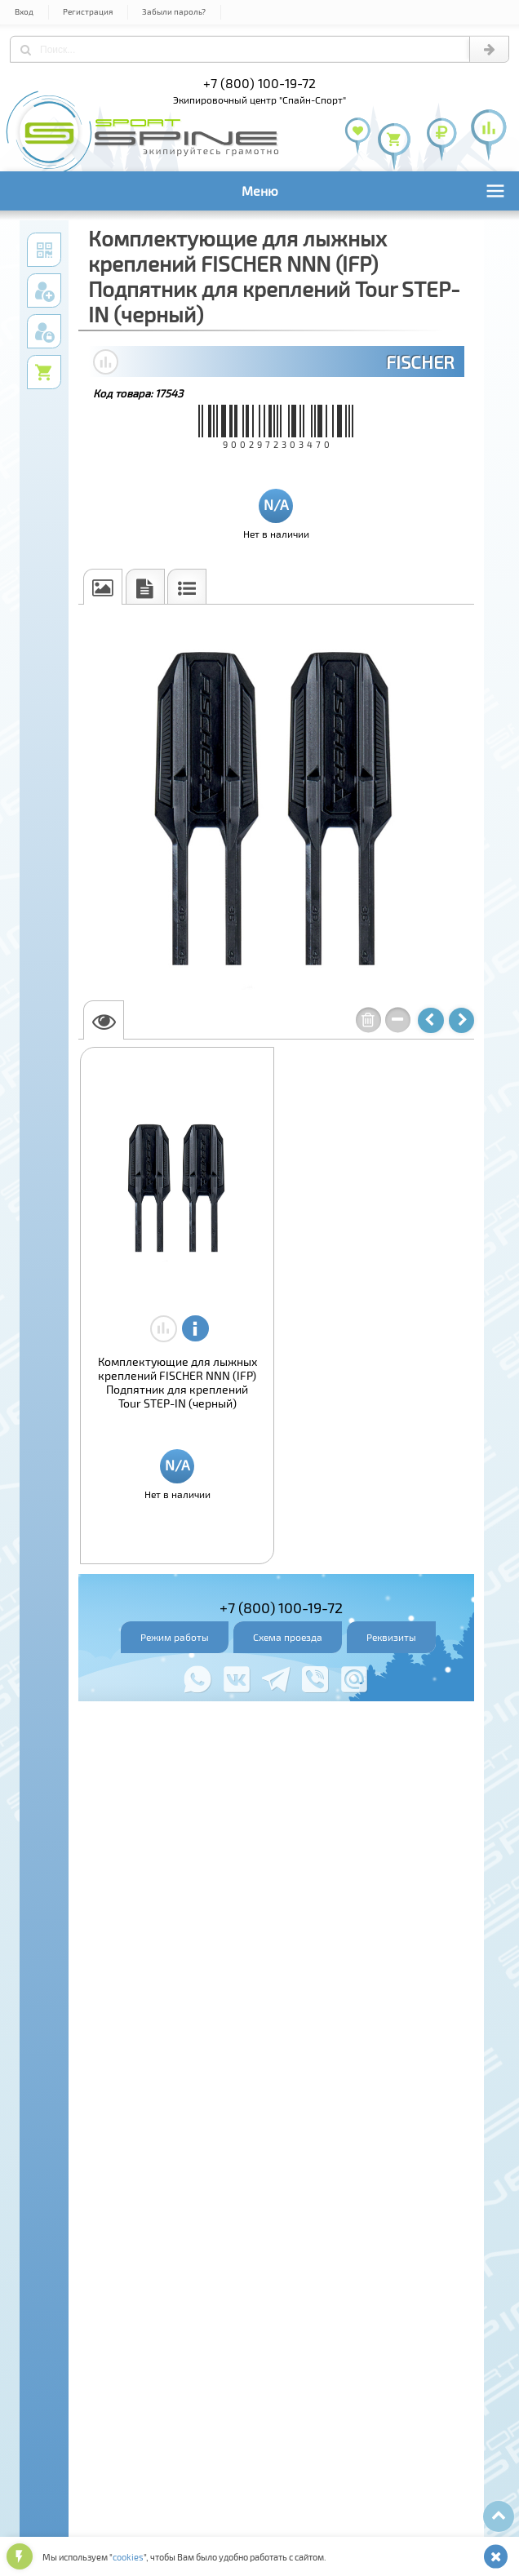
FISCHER (420, 361)
